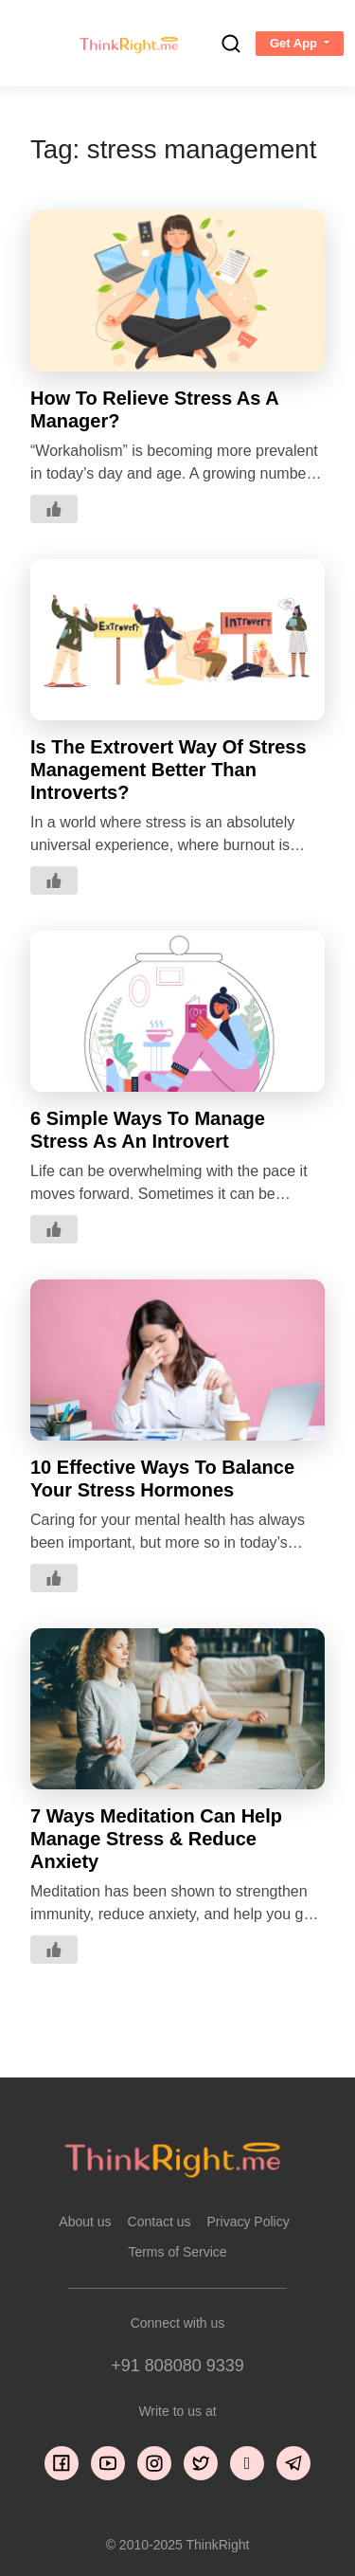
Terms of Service (177, 2251)
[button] (300, 43)
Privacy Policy (248, 2221)
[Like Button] (54, 509)
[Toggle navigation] (31, 43)
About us (85, 2221)
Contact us (159, 2221)
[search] (231, 43)
